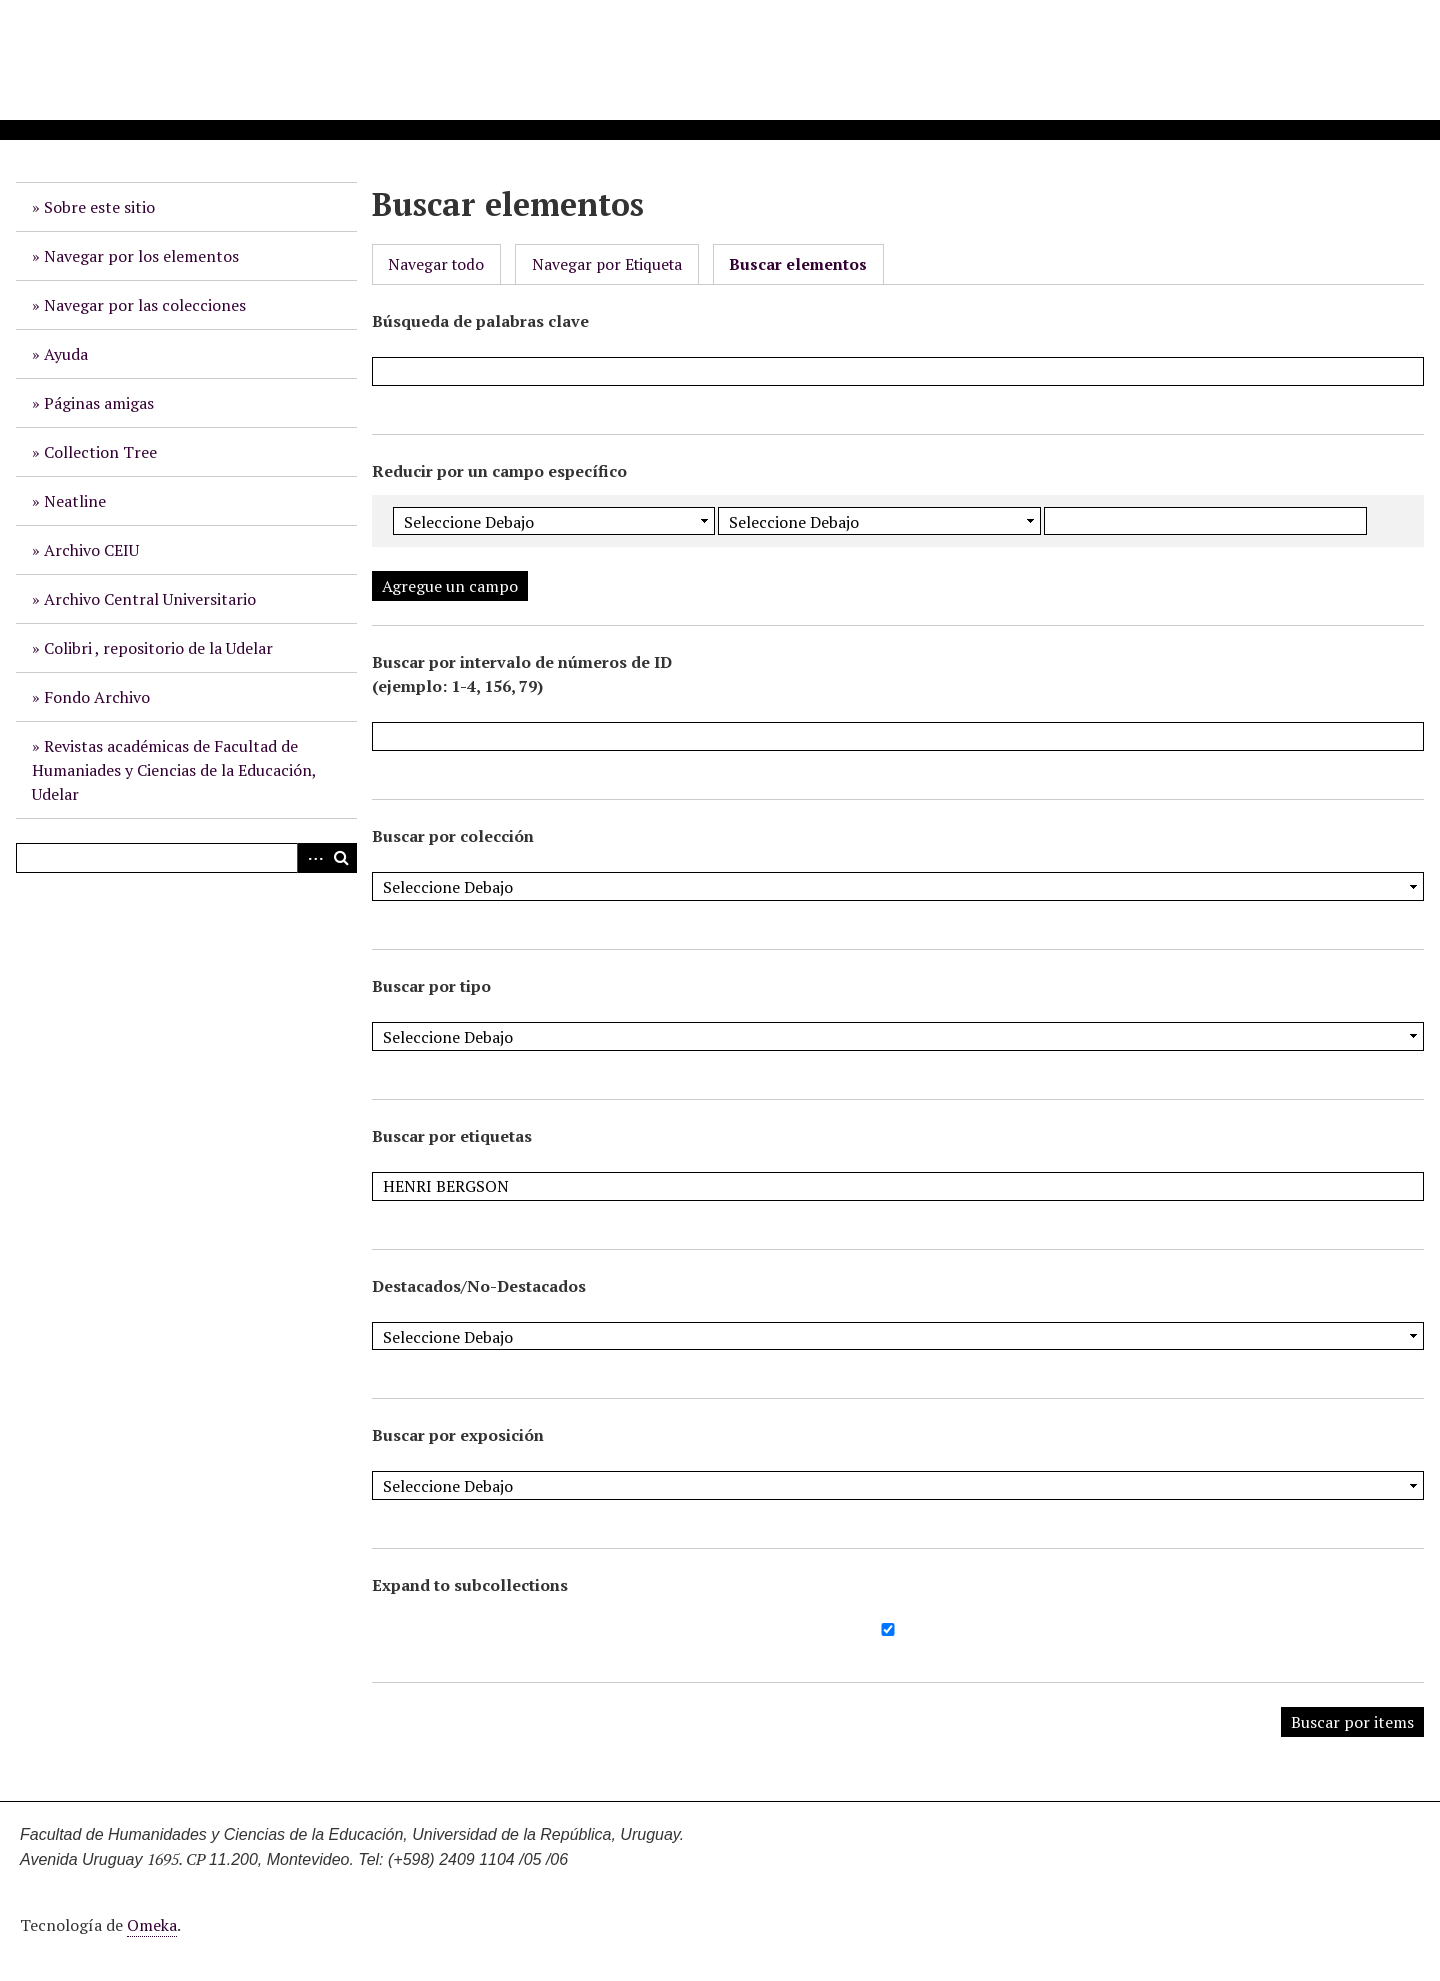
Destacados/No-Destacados (479, 1286)
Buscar (342, 858)
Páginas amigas (99, 403)
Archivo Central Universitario (150, 599)
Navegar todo (436, 264)
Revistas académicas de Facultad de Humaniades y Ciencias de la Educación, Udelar (174, 770)
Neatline (75, 501)
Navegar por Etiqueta (607, 264)
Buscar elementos (798, 264)
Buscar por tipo (431, 986)
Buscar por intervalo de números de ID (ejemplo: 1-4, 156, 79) (522, 674)
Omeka (152, 1925)
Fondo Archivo (97, 697)
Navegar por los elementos (141, 256)
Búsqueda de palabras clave (480, 321)
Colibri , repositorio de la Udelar (158, 648)
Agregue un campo (450, 586)
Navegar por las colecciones (145, 305)
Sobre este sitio (99, 207)
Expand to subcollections (470, 1585)
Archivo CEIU (91, 550)
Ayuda (66, 354)
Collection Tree (100, 452)
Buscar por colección (453, 836)
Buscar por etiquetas (452, 1136)
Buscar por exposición (458, 1435)
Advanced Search (312, 858)
